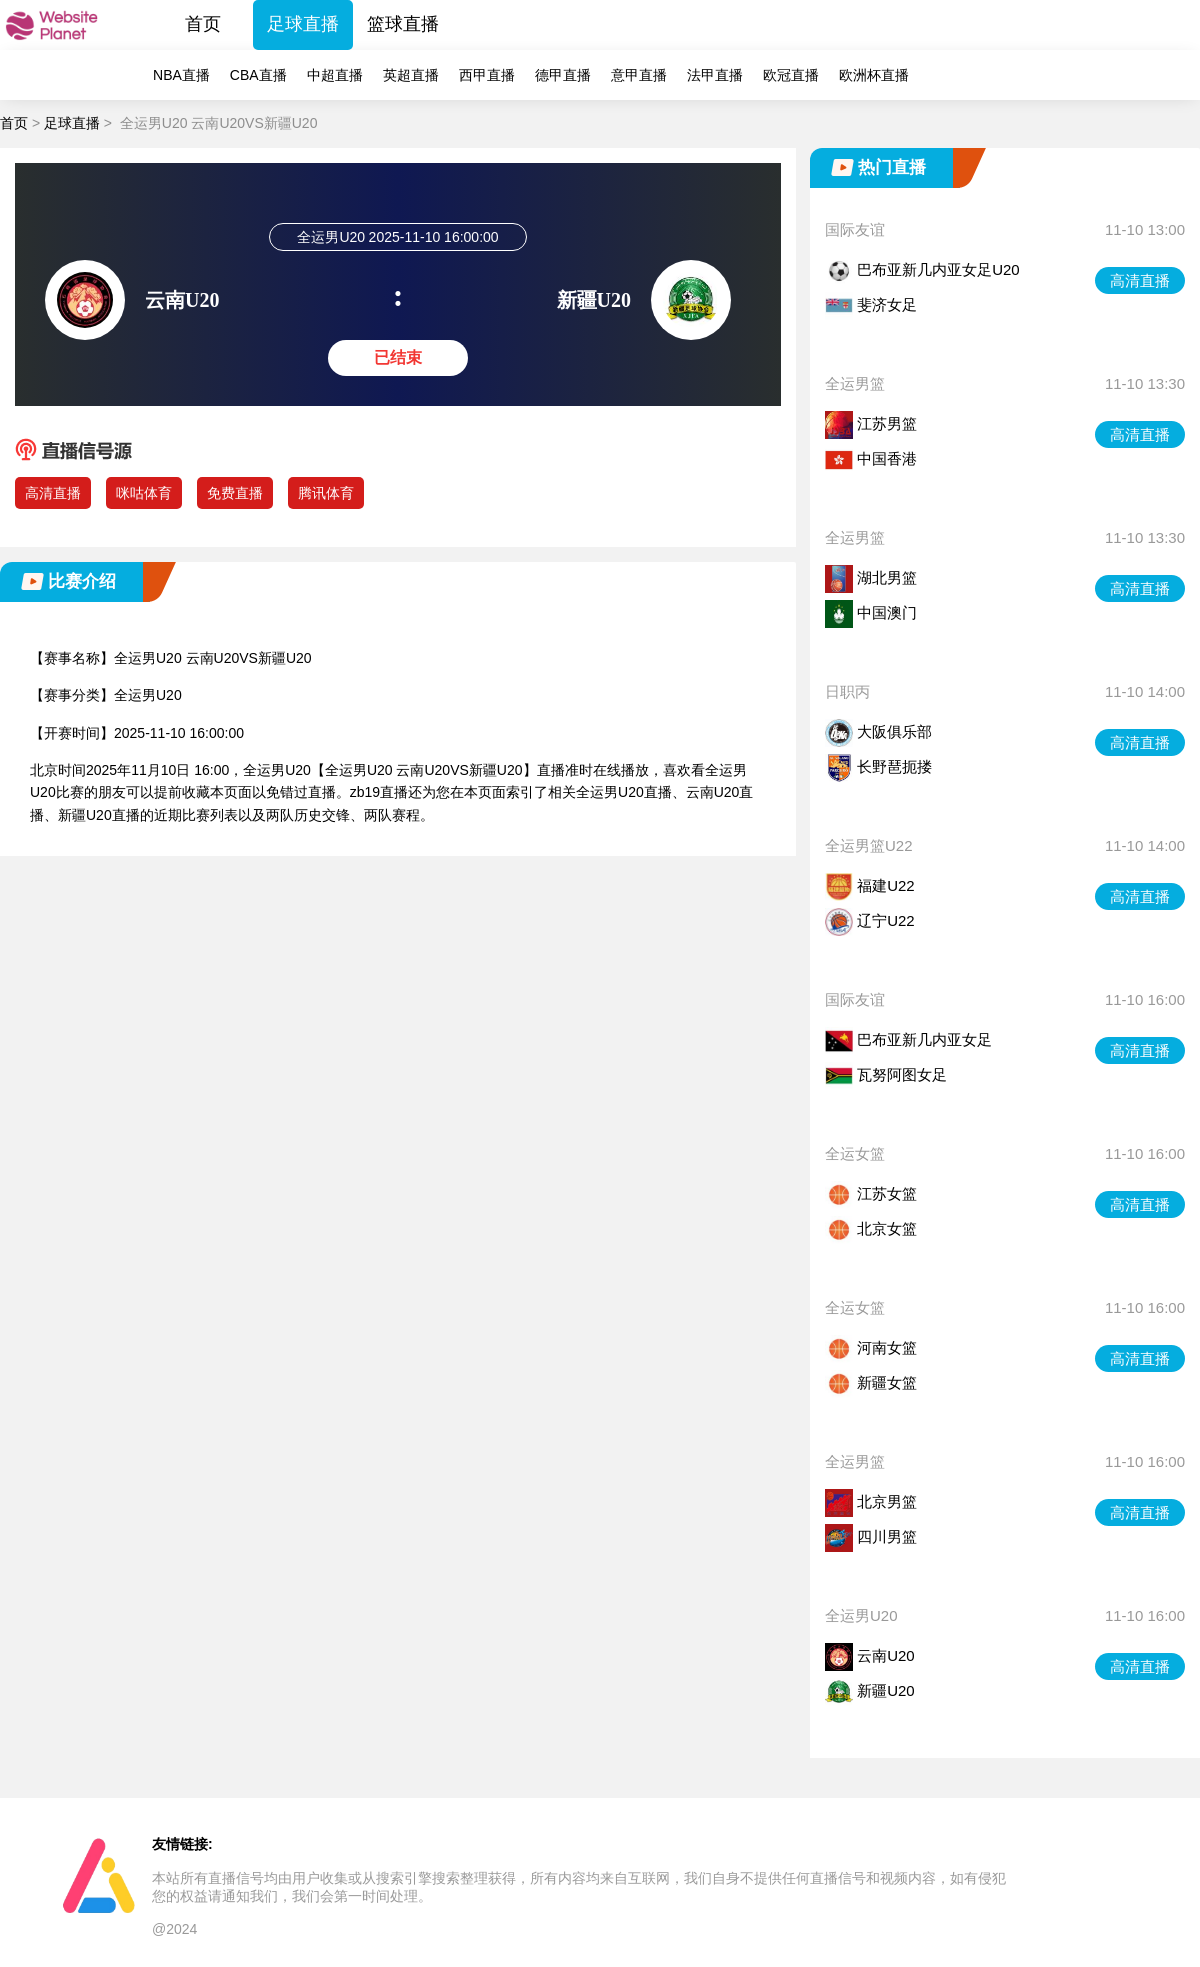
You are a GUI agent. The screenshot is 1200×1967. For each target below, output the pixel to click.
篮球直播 (403, 24)
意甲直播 (639, 75)
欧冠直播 (791, 75)
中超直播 (335, 75)
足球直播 (303, 24)
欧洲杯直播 (874, 75)
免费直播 (235, 493)
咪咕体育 (144, 493)
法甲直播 (715, 75)
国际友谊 (855, 229)
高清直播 (53, 493)
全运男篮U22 (869, 845)
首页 (203, 24)
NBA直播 (181, 75)
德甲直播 (563, 75)
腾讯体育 (326, 493)
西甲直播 (487, 75)
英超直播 (411, 75)
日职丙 (847, 691)
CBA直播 (258, 75)
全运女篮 (855, 1153)
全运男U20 (861, 1615)
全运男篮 (855, 383)
